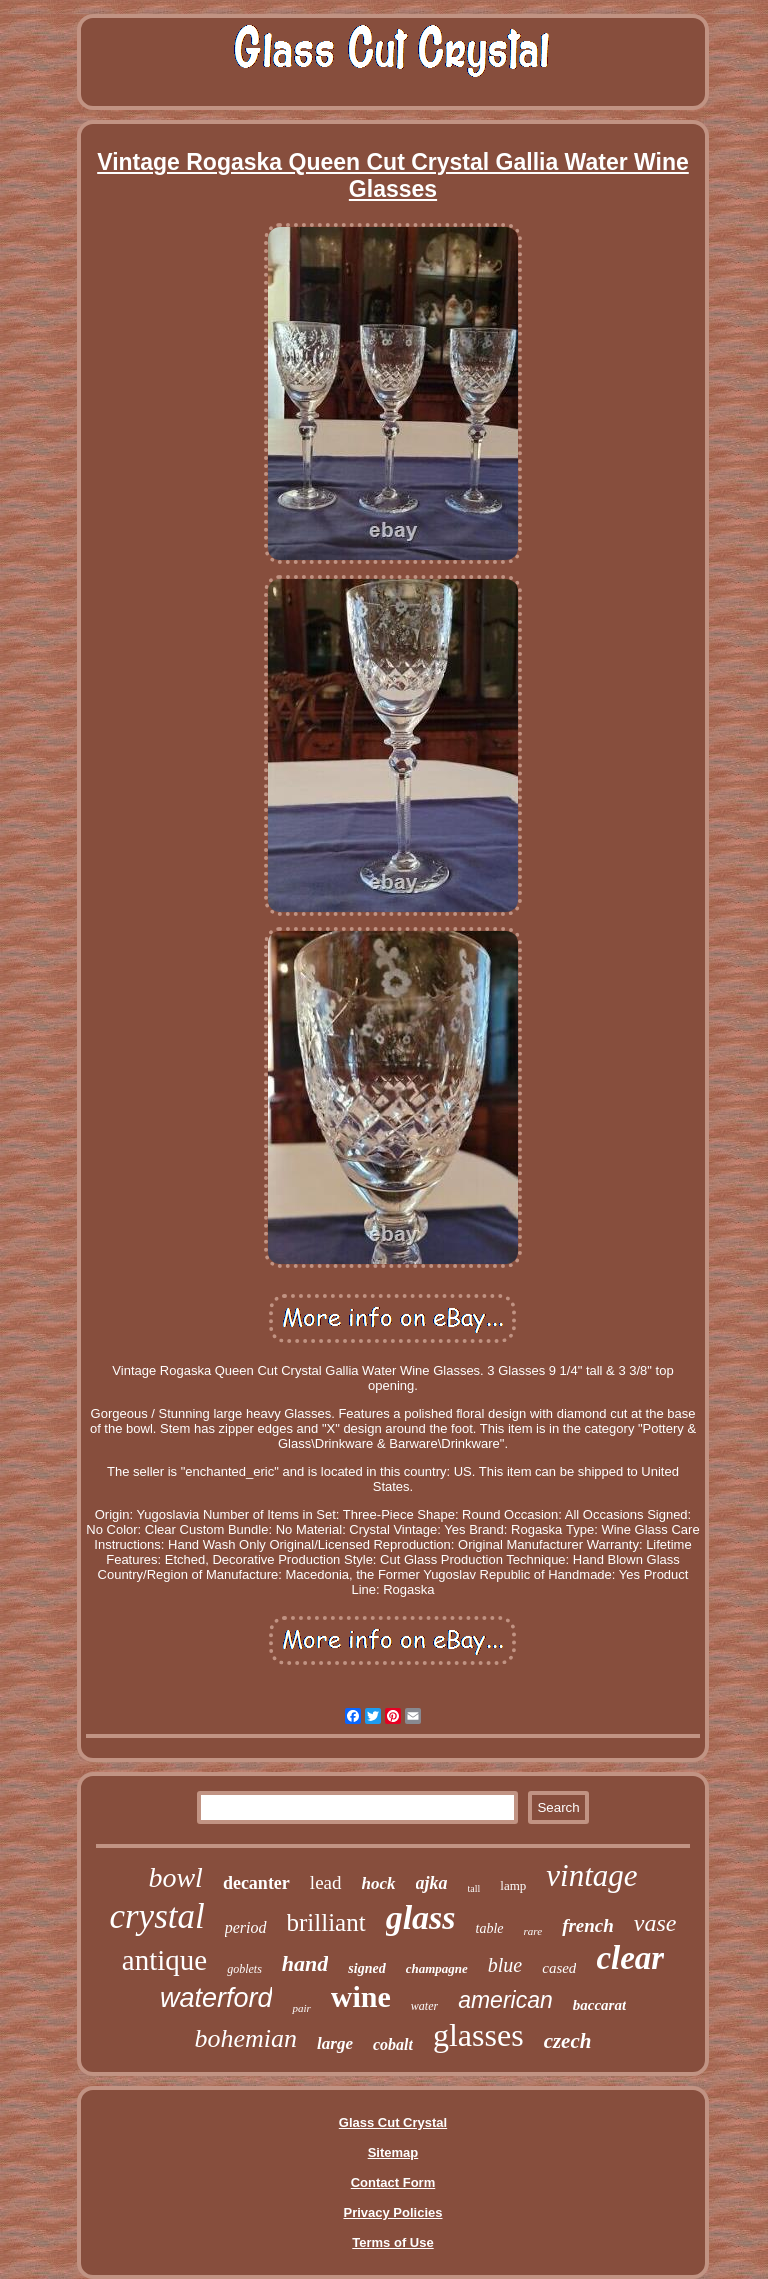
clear (630, 1958)
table (490, 1928)
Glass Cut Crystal (393, 2122)
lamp (513, 1885)
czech (568, 2041)
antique (164, 1960)
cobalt (393, 2044)
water (424, 2006)
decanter (256, 1883)
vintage (591, 1875)
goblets (244, 1969)
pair (301, 2008)
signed (366, 1968)
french (588, 1925)
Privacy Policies (392, 2212)
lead (326, 1882)
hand (305, 1963)
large (335, 2043)
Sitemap (393, 2152)
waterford (216, 1998)
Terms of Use (392, 2242)
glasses (478, 2035)
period (246, 1927)
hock (379, 1883)
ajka (432, 1883)
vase (655, 1923)
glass (421, 1917)
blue (505, 1965)
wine (361, 1996)
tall (474, 1888)
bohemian (246, 2038)
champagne (437, 1968)
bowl (175, 1877)
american (505, 2000)
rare (533, 1931)
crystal (156, 1916)
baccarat (599, 2005)
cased (559, 1968)
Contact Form (393, 2182)
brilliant (326, 1922)
